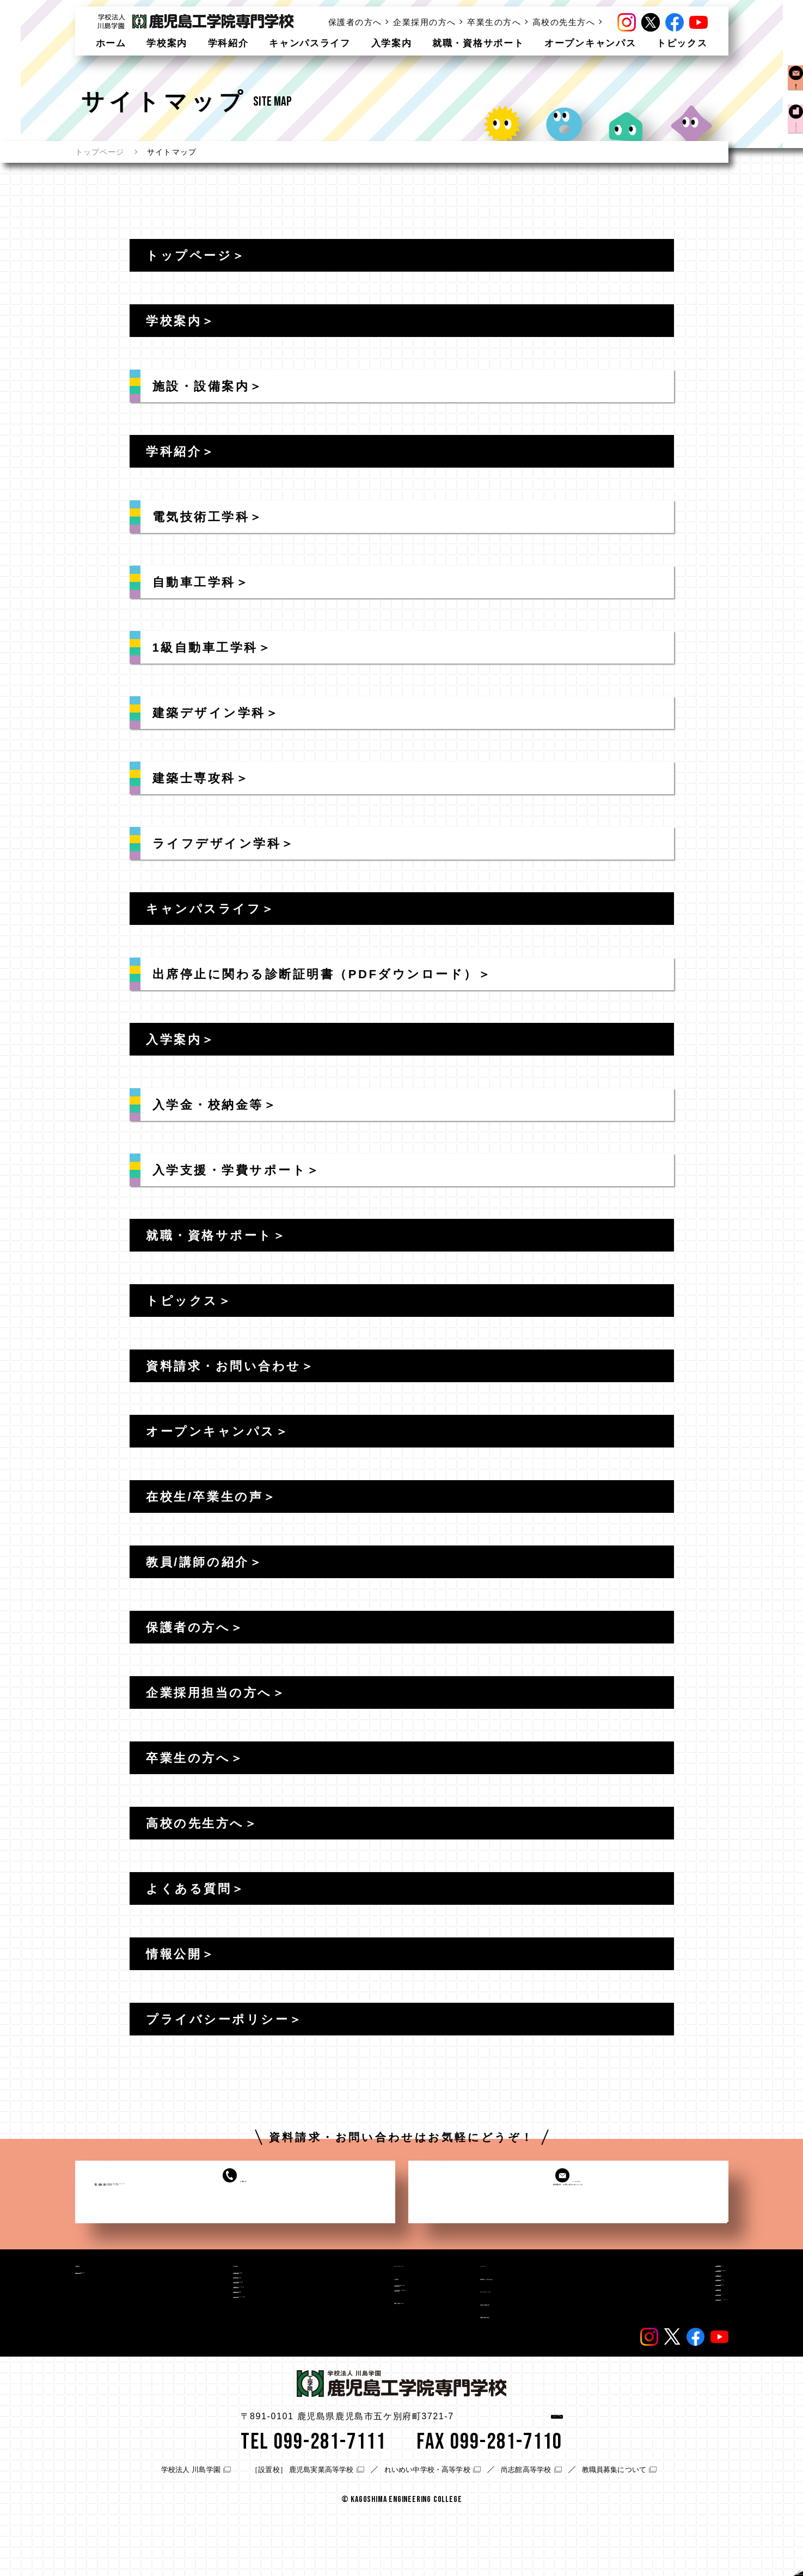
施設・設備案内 (113, 2289)
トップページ (100, 152)
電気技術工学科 (220, 2289)
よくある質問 (669, 2331)
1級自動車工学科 (223, 2319)
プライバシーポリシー (685, 2375)
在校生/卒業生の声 (520, 2345)
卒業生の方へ (494, 22)
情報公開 (660, 2345)
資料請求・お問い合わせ (533, 2296)
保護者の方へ (355, 22)
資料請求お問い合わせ (792, 103)
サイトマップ (669, 2360)
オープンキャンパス (590, 43)
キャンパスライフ (310, 43)
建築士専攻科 (216, 2349)
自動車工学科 (216, 2304)
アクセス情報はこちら (512, 2479)
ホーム (111, 43)
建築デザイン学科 (225, 2334)
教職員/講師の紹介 (520, 2369)
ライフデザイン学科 (229, 2364)
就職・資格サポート (478, 43)
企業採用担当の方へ (681, 2285)
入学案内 (391, 43)
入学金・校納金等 (349, 2314)
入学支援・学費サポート (361, 2328)
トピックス (682, 43)
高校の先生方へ (564, 22)
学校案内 (166, 43)
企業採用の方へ (424, 22)
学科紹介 (228, 43)
